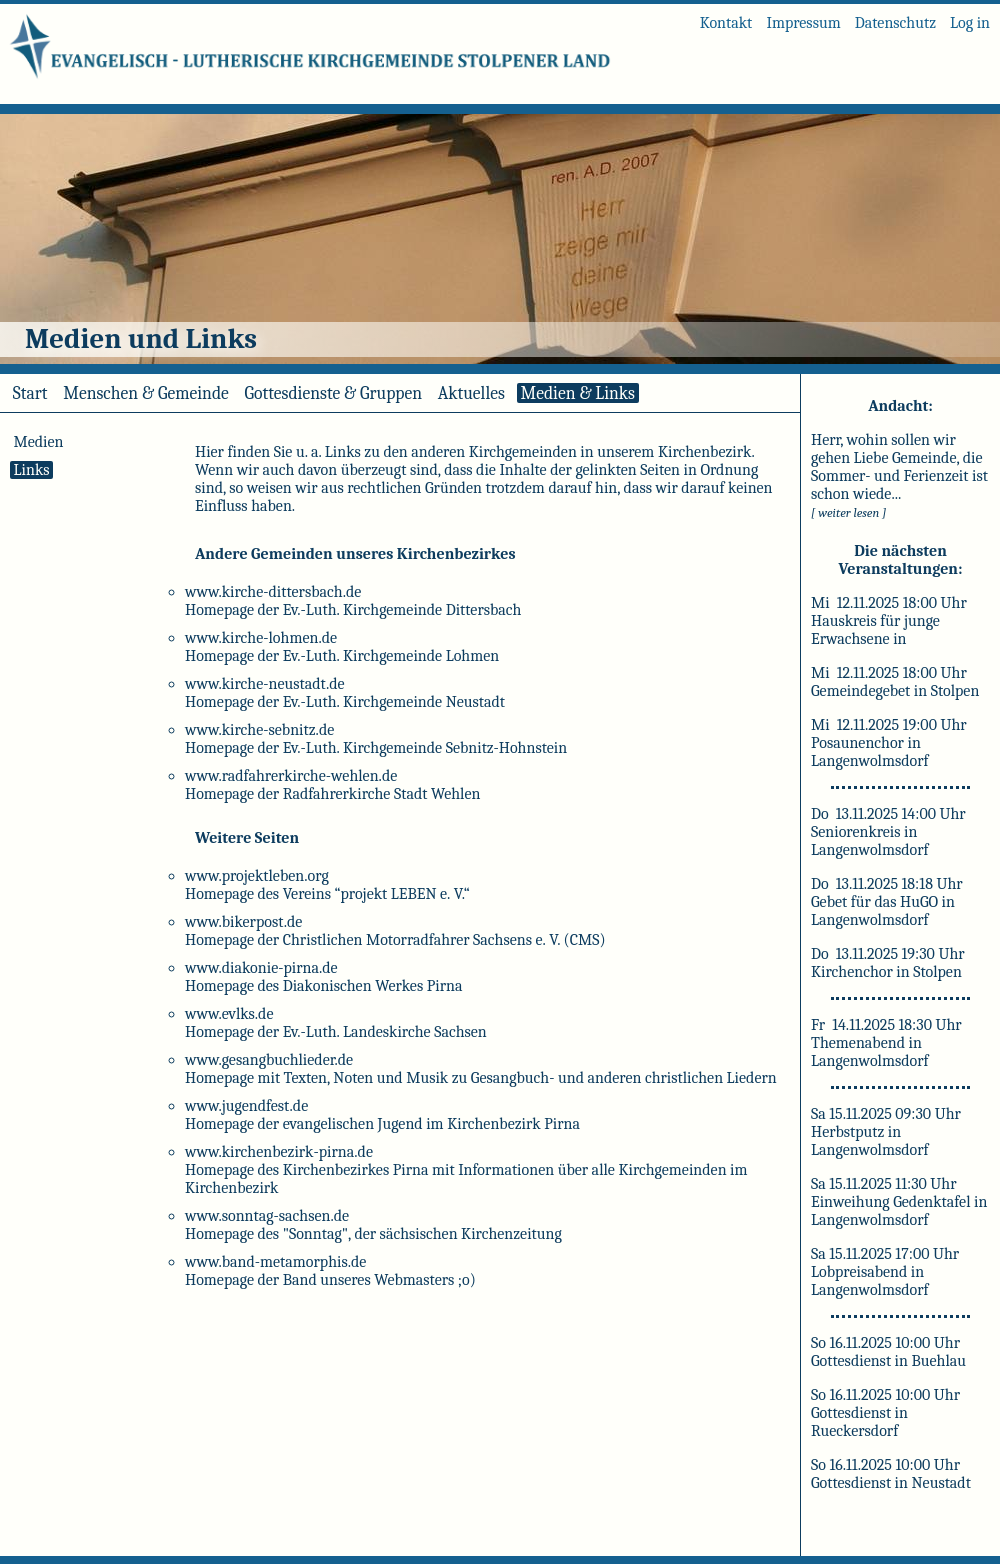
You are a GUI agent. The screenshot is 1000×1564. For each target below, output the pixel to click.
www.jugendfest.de (246, 1106)
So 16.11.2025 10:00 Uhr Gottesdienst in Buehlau (888, 1352)
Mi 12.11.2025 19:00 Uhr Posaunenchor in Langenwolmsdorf (889, 743)
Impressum (803, 23)
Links (31, 470)
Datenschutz (895, 23)
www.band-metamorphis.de (275, 1262)
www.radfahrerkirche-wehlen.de (291, 776)
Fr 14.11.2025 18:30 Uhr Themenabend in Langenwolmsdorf (886, 1043)
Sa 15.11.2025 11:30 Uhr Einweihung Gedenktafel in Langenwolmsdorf (899, 1202)
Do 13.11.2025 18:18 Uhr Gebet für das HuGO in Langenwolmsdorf (887, 902)
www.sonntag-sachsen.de (267, 1216)
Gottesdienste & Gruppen (333, 393)
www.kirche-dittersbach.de (273, 592)
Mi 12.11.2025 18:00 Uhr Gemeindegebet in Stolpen (895, 682)
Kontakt (726, 23)
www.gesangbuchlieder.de (269, 1060)
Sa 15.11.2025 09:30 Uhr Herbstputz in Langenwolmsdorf (886, 1132)
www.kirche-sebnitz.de (259, 730)
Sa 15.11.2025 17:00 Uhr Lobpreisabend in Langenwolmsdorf (885, 1272)
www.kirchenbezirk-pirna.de (279, 1152)
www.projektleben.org (257, 876)
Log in (970, 23)
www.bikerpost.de (243, 922)
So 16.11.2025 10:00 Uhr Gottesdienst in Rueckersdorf (885, 1413)
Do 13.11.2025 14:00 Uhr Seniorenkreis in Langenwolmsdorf (888, 832)
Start (30, 393)
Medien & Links (578, 393)
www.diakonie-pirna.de (261, 968)
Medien (38, 442)
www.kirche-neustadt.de (265, 684)
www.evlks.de (229, 1014)
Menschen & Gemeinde (145, 393)
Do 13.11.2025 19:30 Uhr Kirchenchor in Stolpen (888, 963)
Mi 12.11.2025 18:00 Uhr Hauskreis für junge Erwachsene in (889, 621)
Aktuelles (471, 393)
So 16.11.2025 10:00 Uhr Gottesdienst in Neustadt (891, 1474)
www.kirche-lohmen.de (261, 638)
